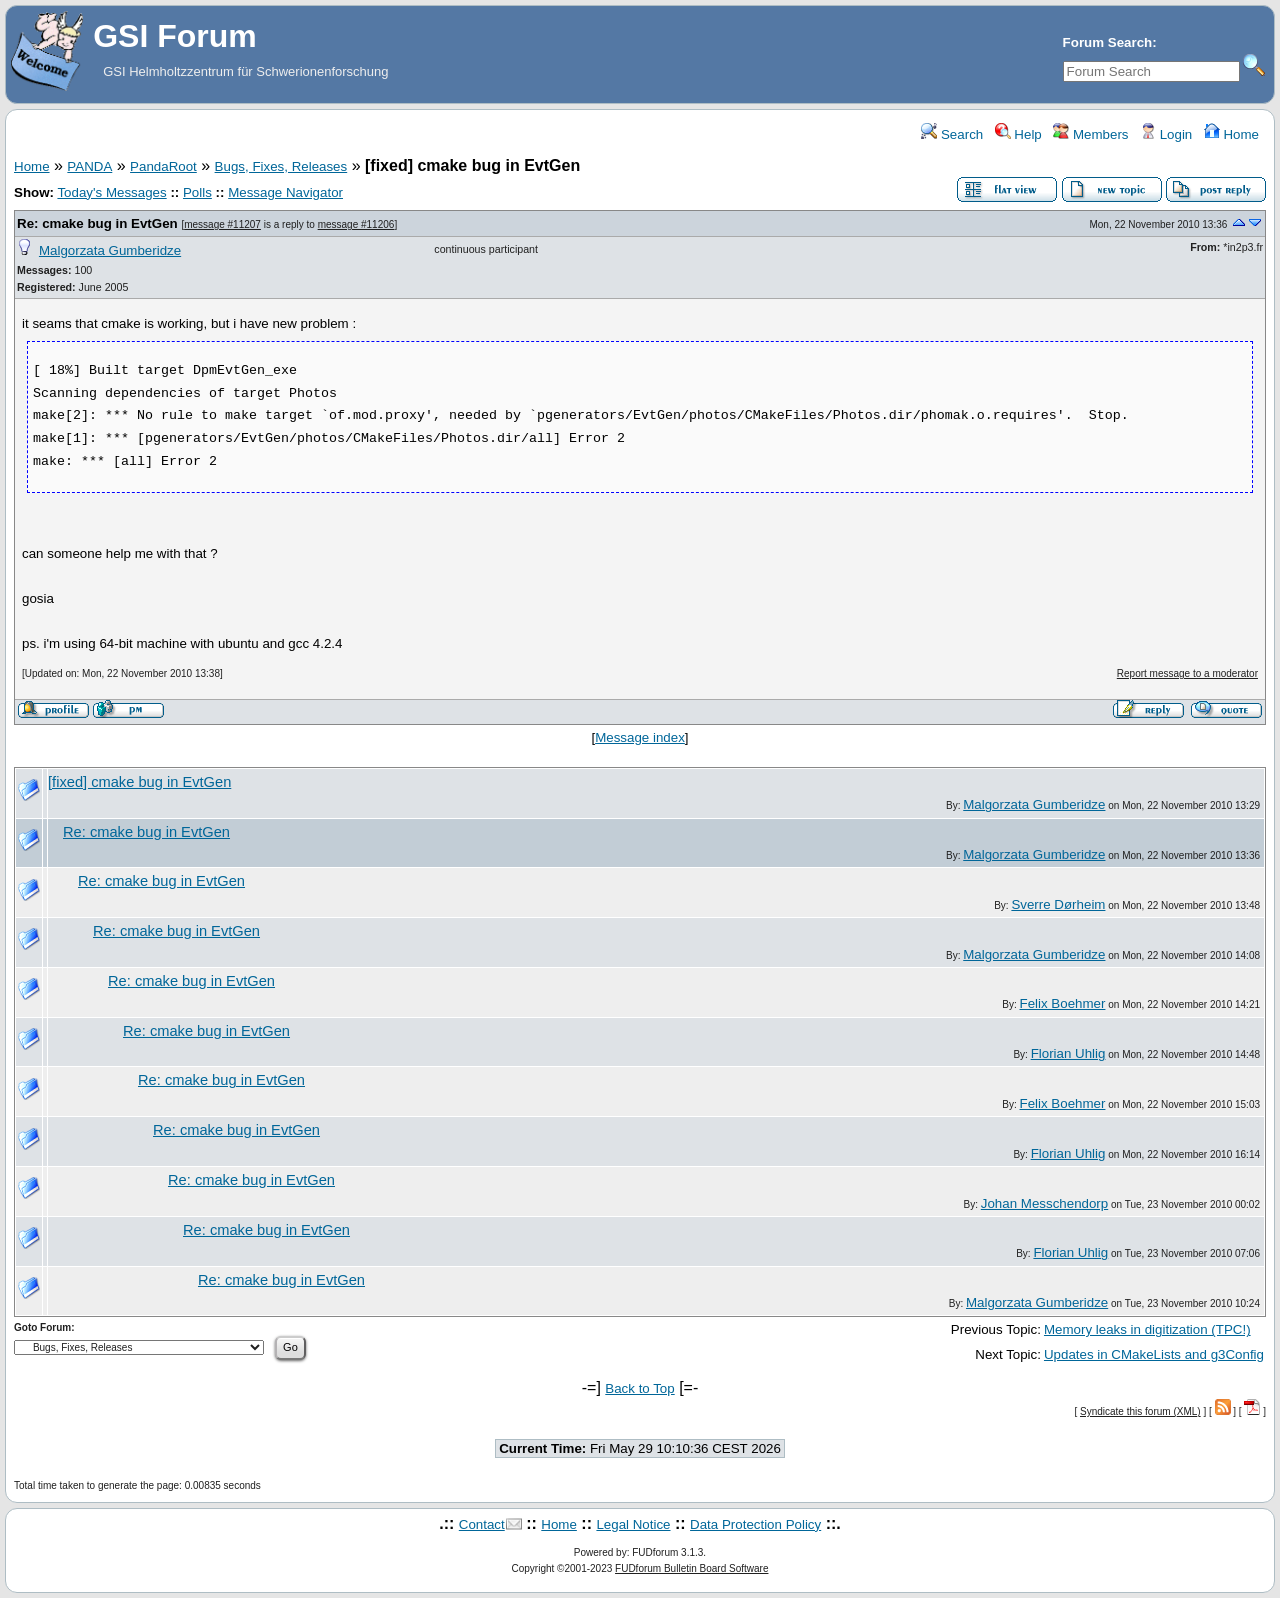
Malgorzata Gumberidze (110, 250)
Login (1166, 134)
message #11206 (356, 224)
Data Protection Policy (755, 1524)
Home (1231, 134)
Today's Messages (111, 192)
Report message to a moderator (1187, 673)
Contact (482, 1524)
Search (952, 134)
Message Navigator (285, 192)
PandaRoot (163, 166)
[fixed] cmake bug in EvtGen (139, 782)
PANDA (89, 166)
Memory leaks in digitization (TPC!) (1147, 1329)
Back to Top (639, 1388)
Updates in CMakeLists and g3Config (1154, 1354)
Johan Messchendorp (1044, 1203)
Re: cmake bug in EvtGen (97, 223)
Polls (197, 192)
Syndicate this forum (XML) (1140, 1411)
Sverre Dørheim (1058, 904)
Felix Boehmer (1063, 1003)
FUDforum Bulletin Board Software (691, 1568)
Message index (640, 737)
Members (1090, 134)
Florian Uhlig (1068, 1053)
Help (1018, 134)
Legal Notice (633, 1524)
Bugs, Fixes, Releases (281, 166)
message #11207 (222, 224)
